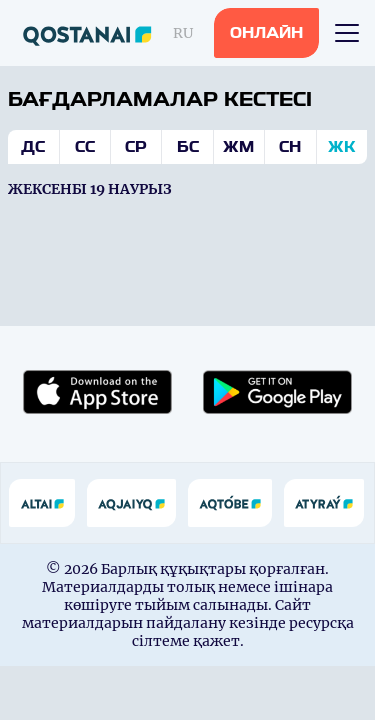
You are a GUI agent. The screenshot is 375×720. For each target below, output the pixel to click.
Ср (136, 147)
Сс (85, 147)
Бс (188, 147)
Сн (290, 147)
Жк (342, 147)
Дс (33, 147)
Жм (238, 147)
